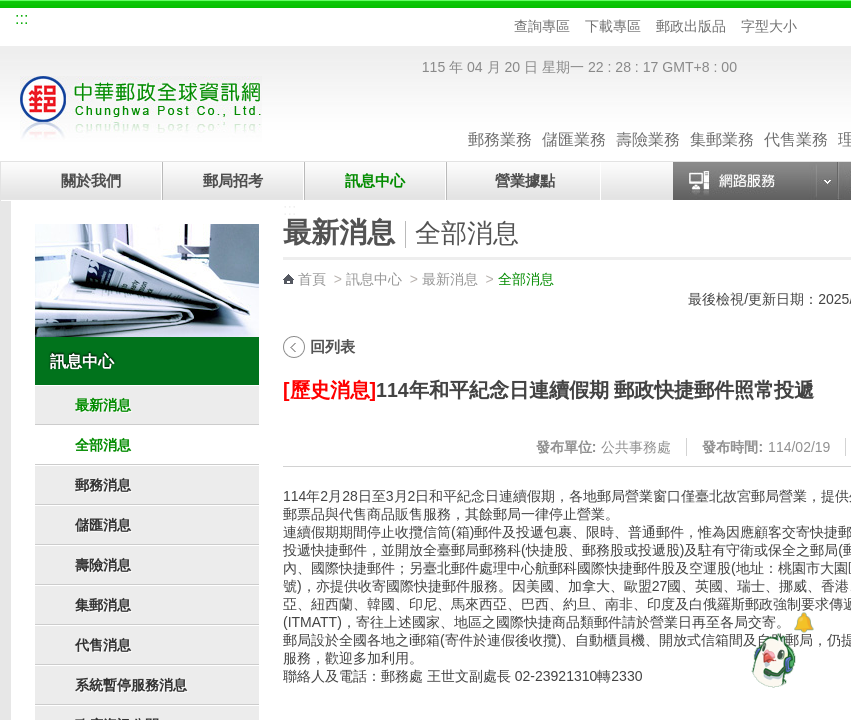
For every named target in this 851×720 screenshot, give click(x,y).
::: (21, 18)
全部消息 (103, 445)
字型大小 (769, 26)
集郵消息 (103, 605)
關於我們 (91, 180)
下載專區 (613, 26)
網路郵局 (317, 22)
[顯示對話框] (803, 622)
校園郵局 (183, 22)
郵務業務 (500, 119)
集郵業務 (722, 119)
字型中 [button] (828, 26)
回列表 (332, 346)
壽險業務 (648, 119)
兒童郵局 (250, 22)
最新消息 (103, 405)
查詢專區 (542, 26)
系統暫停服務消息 (131, 685)
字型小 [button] (809, 26)
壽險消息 (103, 565)
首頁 (312, 279)
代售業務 (796, 119)
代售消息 (103, 645)
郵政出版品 (691, 26)
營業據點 (523, 180)
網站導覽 (49, 22)
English (386, 22)
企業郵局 (116, 22)
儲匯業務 (574, 119)
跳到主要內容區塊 (10, 10)
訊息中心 (375, 180)
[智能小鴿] (771, 660)
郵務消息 (103, 485)
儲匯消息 (103, 525)
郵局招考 (233, 180)
